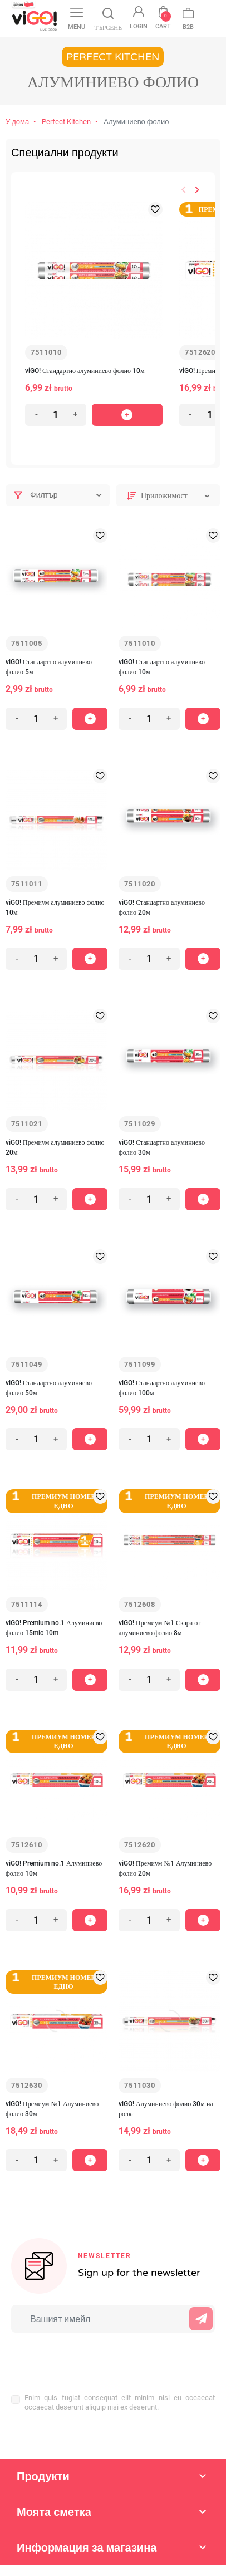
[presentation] (84, 2357)
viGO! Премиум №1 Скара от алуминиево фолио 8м (159, 1628)
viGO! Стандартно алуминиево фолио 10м (85, 371)
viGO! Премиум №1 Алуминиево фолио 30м (52, 2109)
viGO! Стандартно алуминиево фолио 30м (162, 1147)
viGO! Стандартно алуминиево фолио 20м (162, 907)
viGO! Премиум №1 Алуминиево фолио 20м (165, 1868)
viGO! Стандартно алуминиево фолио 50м (49, 1388)
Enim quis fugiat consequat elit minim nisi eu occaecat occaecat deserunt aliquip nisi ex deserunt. (119, 2402)
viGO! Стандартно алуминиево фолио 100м (162, 1388)
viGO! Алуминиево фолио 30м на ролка (166, 2109)
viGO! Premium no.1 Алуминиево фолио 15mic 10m (54, 1628)
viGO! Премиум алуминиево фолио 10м (55, 907)
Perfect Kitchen (66, 121)
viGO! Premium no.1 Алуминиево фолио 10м (54, 1868)
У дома (17, 121)
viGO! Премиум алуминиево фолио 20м (55, 1147)
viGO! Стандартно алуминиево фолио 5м (49, 667)
